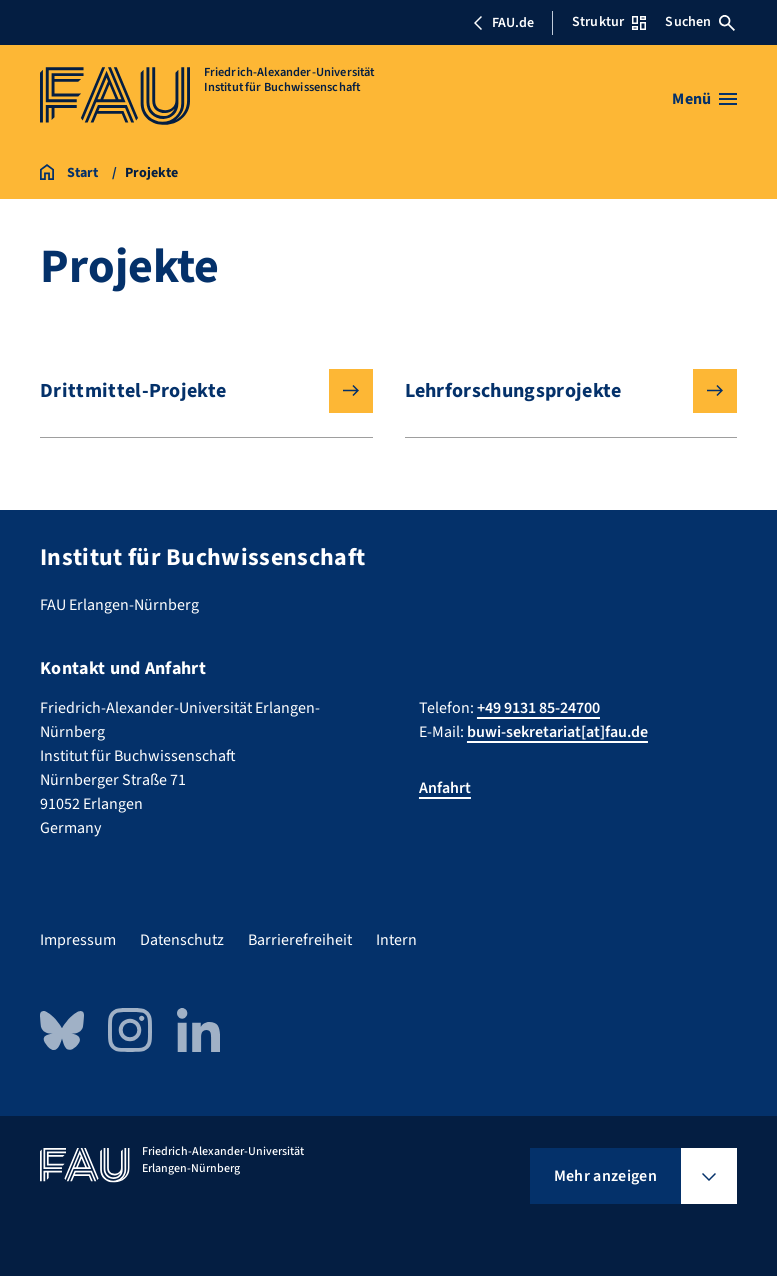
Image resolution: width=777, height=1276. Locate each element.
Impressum (78, 940)
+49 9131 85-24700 (538, 708)
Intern (396, 940)
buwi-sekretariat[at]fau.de (557, 732)
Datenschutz (182, 940)
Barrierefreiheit (300, 940)
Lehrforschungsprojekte (555, 391)
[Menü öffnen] (704, 99)
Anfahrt (445, 788)
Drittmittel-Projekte (190, 391)
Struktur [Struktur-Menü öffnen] (609, 22)
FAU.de (503, 23)
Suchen (700, 22)
